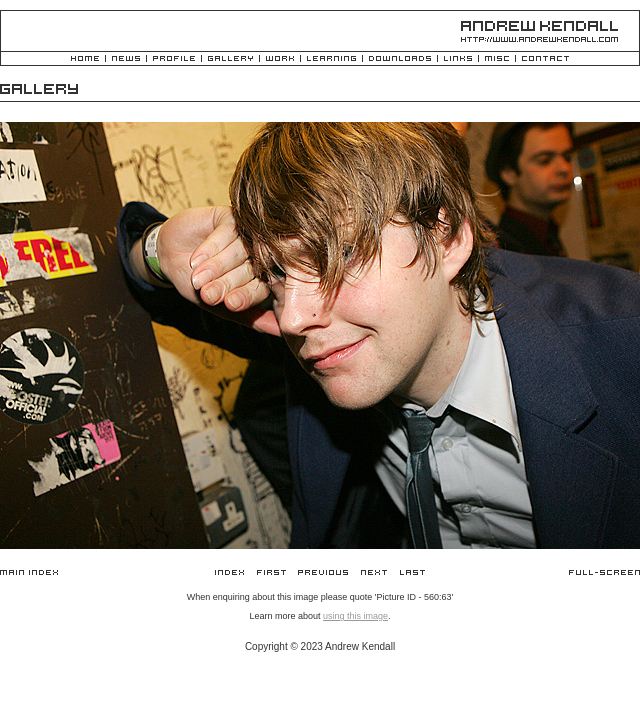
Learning (331, 59)
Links (458, 59)
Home (85, 59)
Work (280, 59)
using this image (355, 616)
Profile (174, 59)
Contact (545, 59)
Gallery (230, 59)
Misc (497, 59)
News (126, 59)
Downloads (400, 59)
